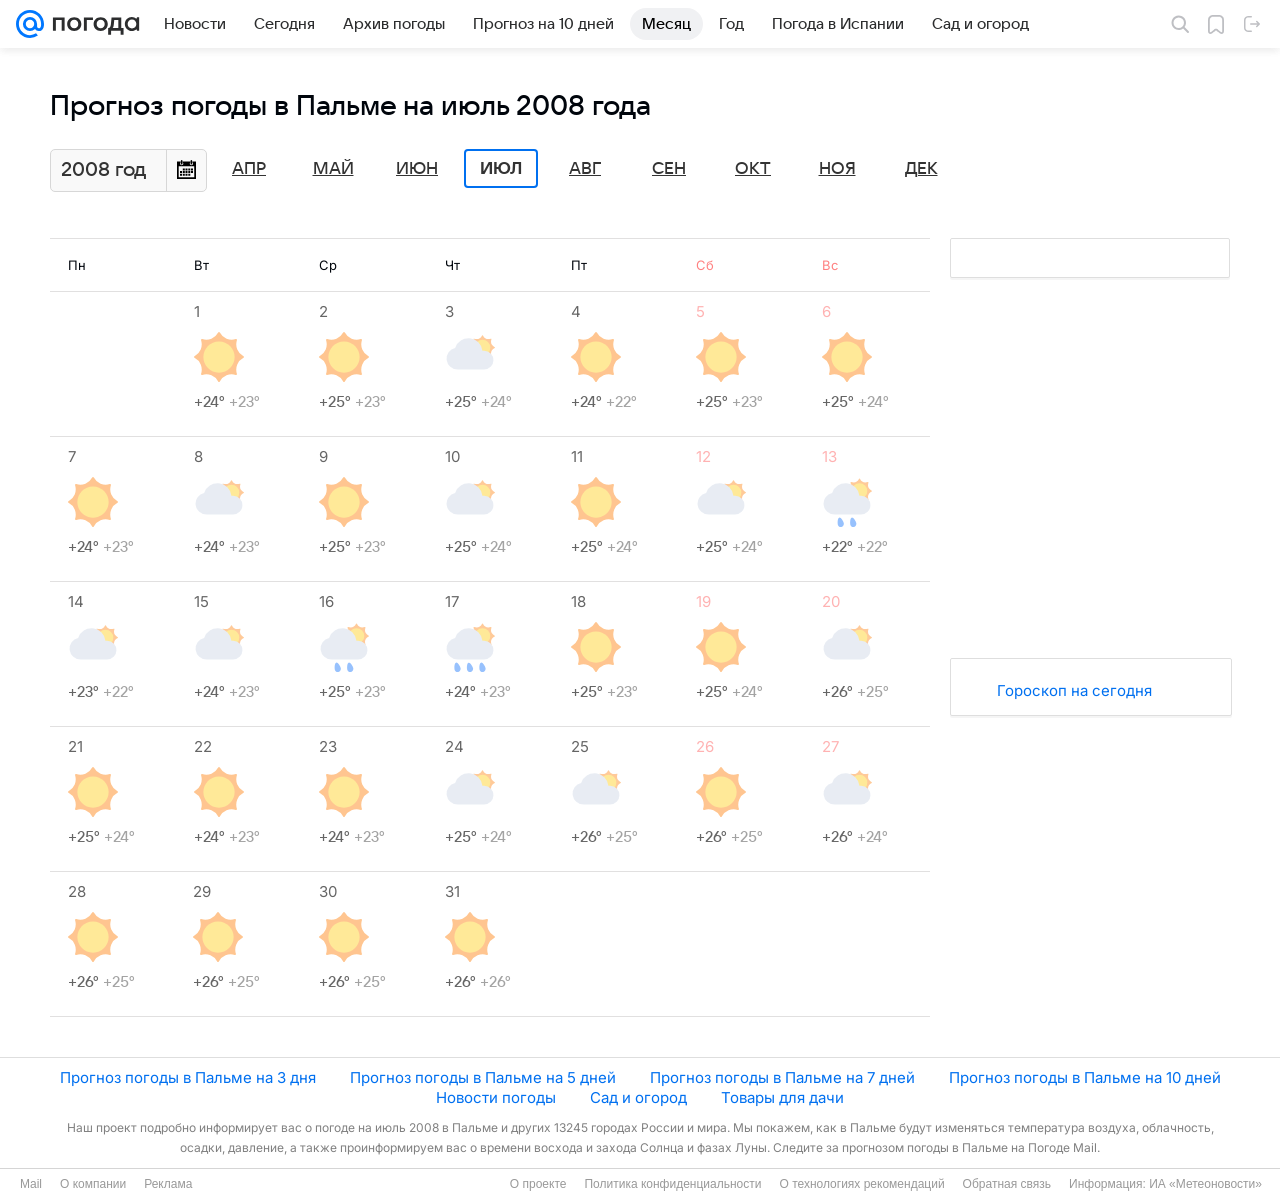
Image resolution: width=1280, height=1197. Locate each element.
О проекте (538, 1184)
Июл (501, 169)
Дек (921, 169)
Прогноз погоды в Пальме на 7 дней (782, 1077)
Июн (417, 169)
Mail (31, 1184)
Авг (585, 169)
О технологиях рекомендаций (861, 1184)
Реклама (168, 1184)
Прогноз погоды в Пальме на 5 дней (483, 1077)
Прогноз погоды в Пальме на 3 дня (188, 1077)
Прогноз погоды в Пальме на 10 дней (1085, 1077)
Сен (669, 169)
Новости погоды (496, 1097)
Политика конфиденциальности (672, 1184)
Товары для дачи (782, 1097)
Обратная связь (1007, 1184)
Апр (249, 169)
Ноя (837, 169)
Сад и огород (638, 1097)
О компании (93, 1184)
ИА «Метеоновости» (1205, 1184)
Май (333, 169)
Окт (753, 169)
